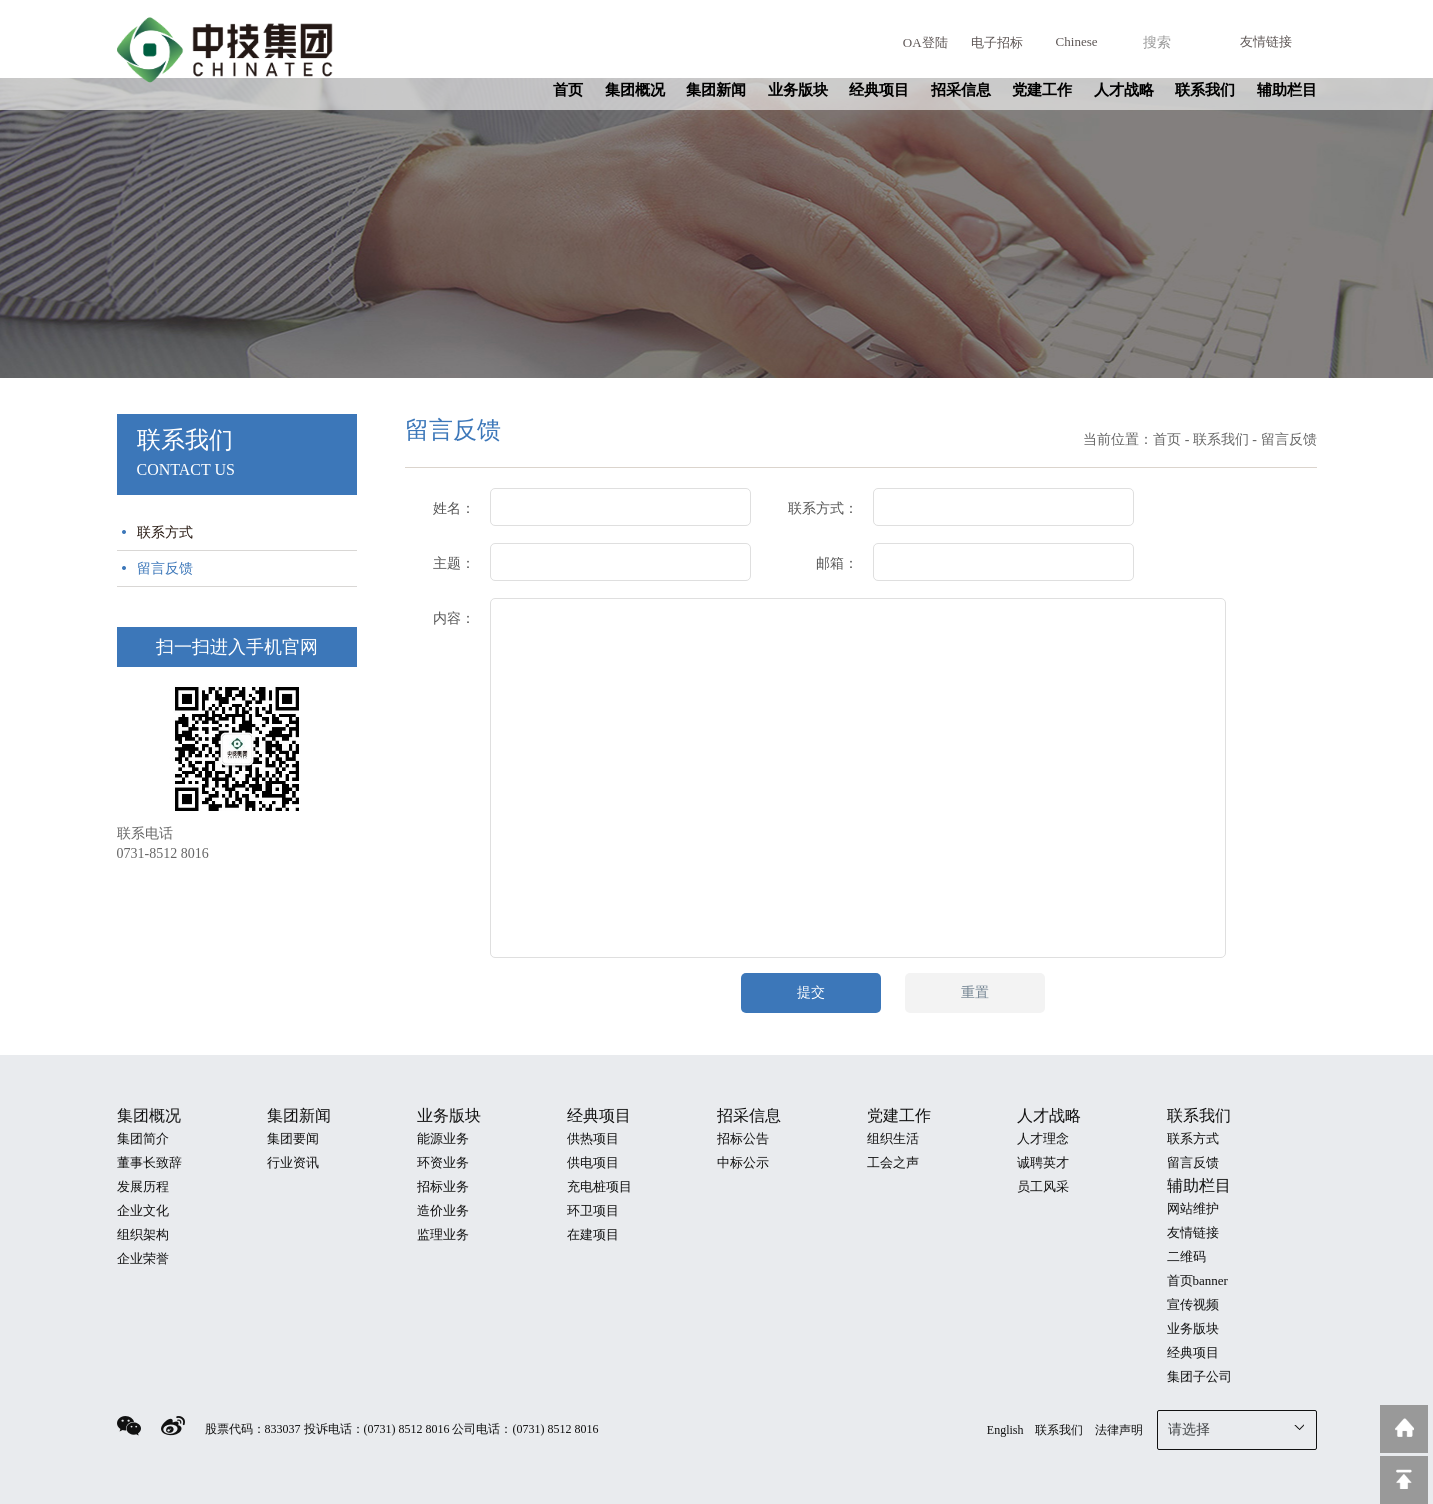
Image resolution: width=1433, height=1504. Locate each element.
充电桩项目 (599, 1186)
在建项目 (593, 1234)
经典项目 (879, 90)
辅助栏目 (1287, 90)
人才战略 (1124, 90)
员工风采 (1043, 1186)
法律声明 (1119, 1430)
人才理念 (1043, 1138)
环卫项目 (593, 1210)
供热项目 (593, 1138)
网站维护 (1193, 1208)
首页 (568, 90)
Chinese (1077, 41)
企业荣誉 (143, 1258)
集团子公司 (1199, 1376)
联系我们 (1205, 90)
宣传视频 (1193, 1304)
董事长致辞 (149, 1162)
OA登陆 (925, 42)
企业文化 (143, 1210)
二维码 (1186, 1256)
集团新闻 (716, 90)
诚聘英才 (1043, 1162)
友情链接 (1266, 41)
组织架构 (143, 1234)
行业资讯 (293, 1162)
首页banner (1197, 1280)
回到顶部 (1404, 1480)
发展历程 (143, 1186)
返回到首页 (1404, 1429)
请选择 (1237, 1428)
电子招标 (997, 42)
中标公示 (743, 1162)
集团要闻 (293, 1138)
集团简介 (143, 1138)
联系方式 (165, 532)
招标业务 (443, 1186)
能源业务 (443, 1138)
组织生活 (893, 1138)
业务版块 (798, 90)
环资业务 (443, 1162)
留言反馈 (165, 568)
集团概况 (635, 90)
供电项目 (593, 1162)
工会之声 (893, 1162)
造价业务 (443, 1210)
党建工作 (1042, 90)
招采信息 (961, 90)
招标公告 (743, 1138)
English (1005, 1430)
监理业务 (443, 1234)
